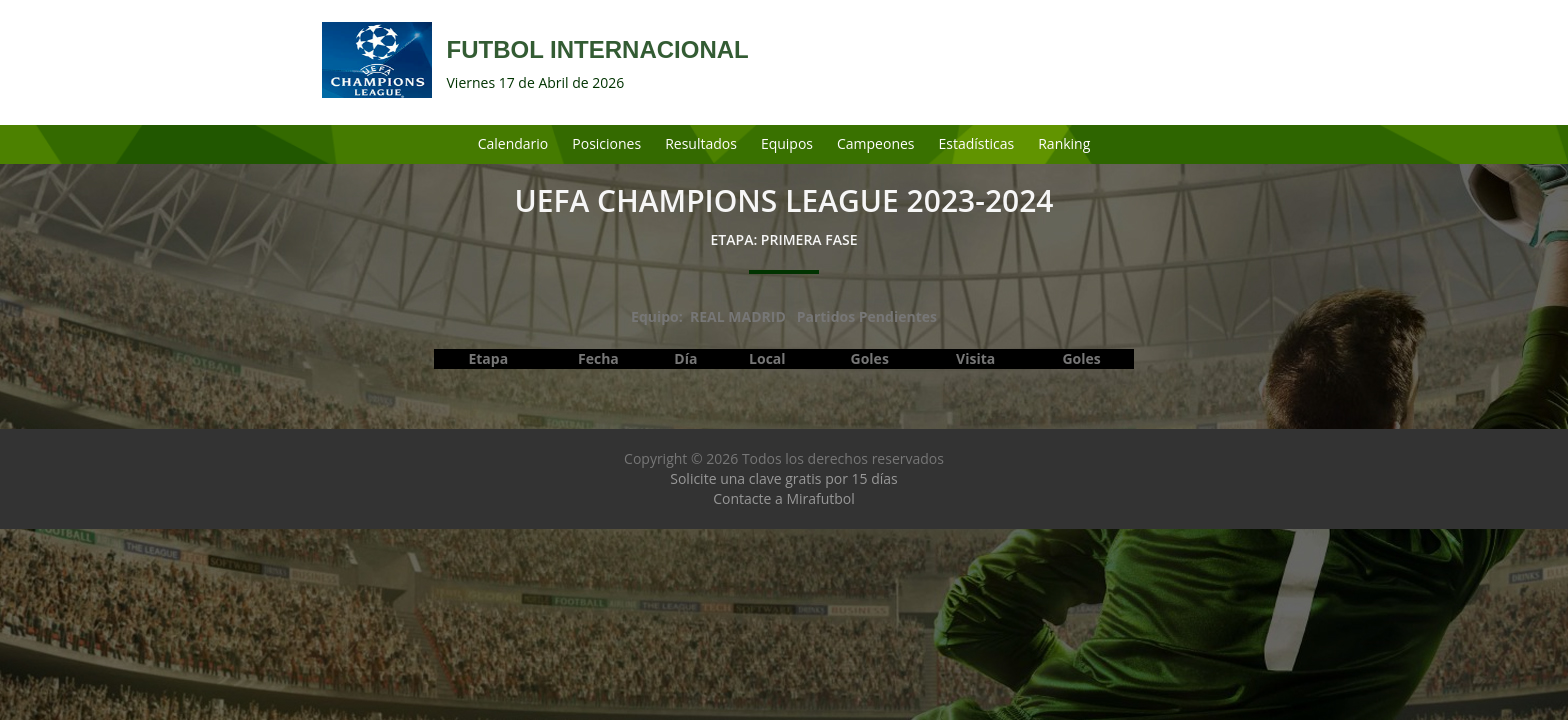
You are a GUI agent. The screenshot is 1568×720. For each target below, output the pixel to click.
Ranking (1064, 143)
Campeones (876, 143)
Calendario (513, 143)
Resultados (701, 143)
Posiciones (606, 143)
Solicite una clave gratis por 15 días (783, 478)
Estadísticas (977, 143)
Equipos (787, 143)
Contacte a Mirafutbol (784, 498)
